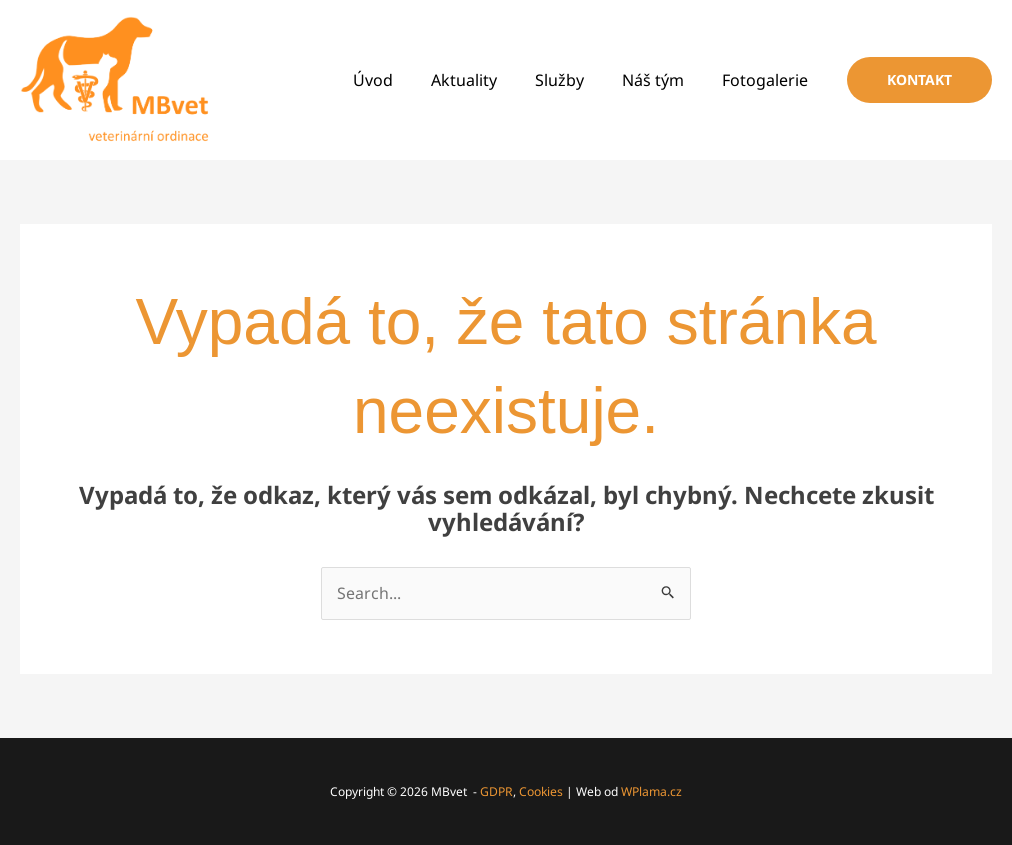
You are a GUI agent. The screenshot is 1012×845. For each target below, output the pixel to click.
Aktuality (485, 80)
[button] (919, 80)
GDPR (497, 791)
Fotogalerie (768, 80)
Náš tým (662, 80)
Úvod (400, 80)
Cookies (541, 791)
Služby (574, 80)
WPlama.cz (651, 791)
